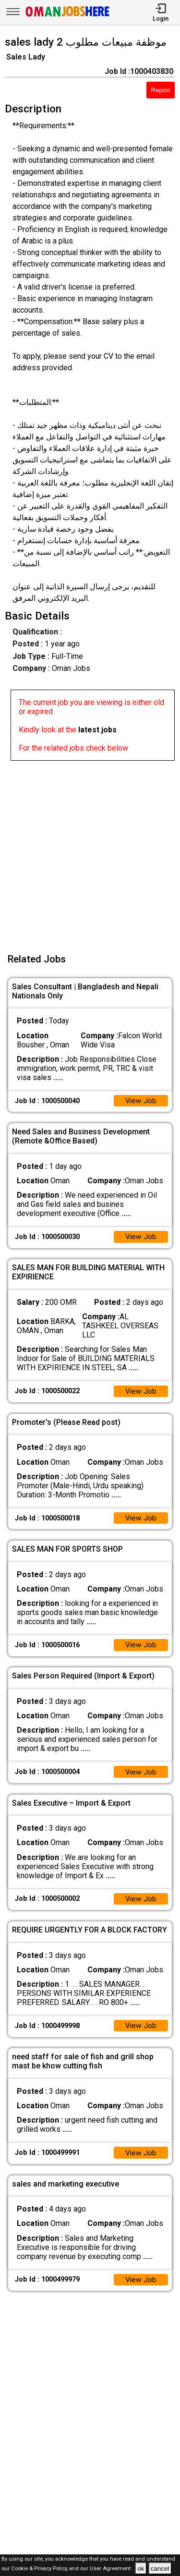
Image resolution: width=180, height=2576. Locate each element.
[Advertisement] (90, 851)
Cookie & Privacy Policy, (40, 2569)
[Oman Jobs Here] (67, 16)
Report (160, 90)
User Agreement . (111, 2569)
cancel (160, 2568)
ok (140, 2568)
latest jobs (97, 729)
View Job (140, 1101)
